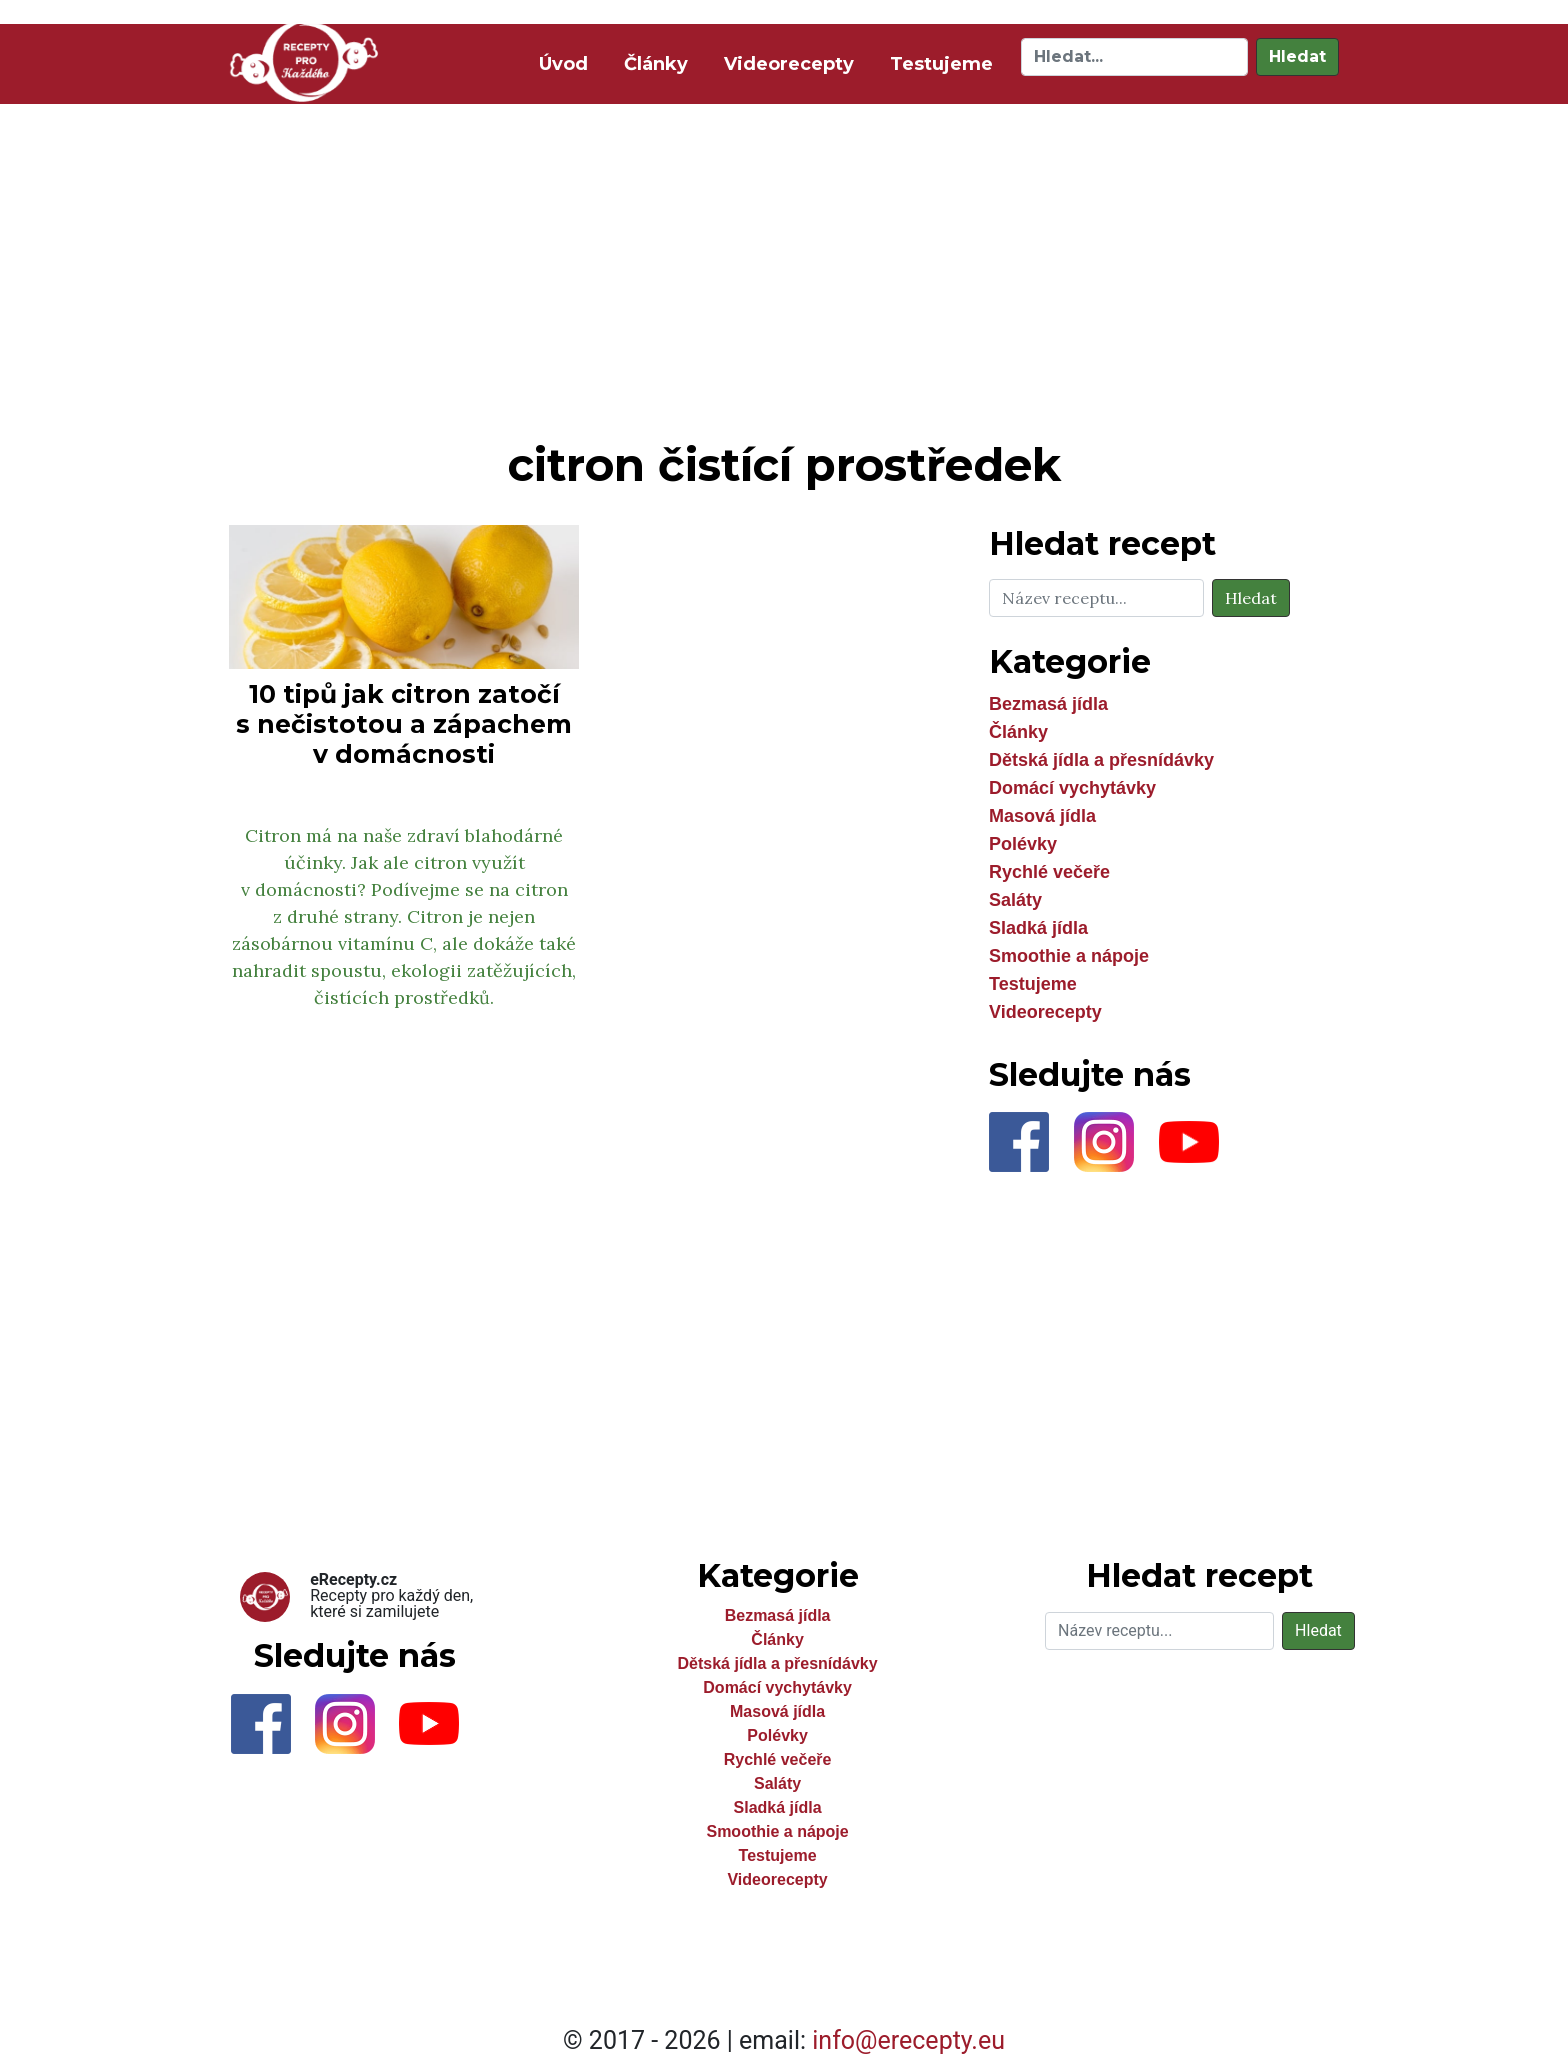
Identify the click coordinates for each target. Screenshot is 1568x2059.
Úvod (567, 62)
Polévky (1023, 844)
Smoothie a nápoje (1069, 956)
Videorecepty (789, 64)
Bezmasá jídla (1048, 704)
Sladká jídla (1038, 928)
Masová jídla (1042, 816)
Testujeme (941, 64)
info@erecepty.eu (908, 2040)
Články (656, 64)
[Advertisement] (784, 268)
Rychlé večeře (1049, 872)
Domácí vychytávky (1072, 788)
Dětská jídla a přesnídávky (1101, 760)
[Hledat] (1134, 57)
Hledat (1297, 56)
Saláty (1015, 900)
